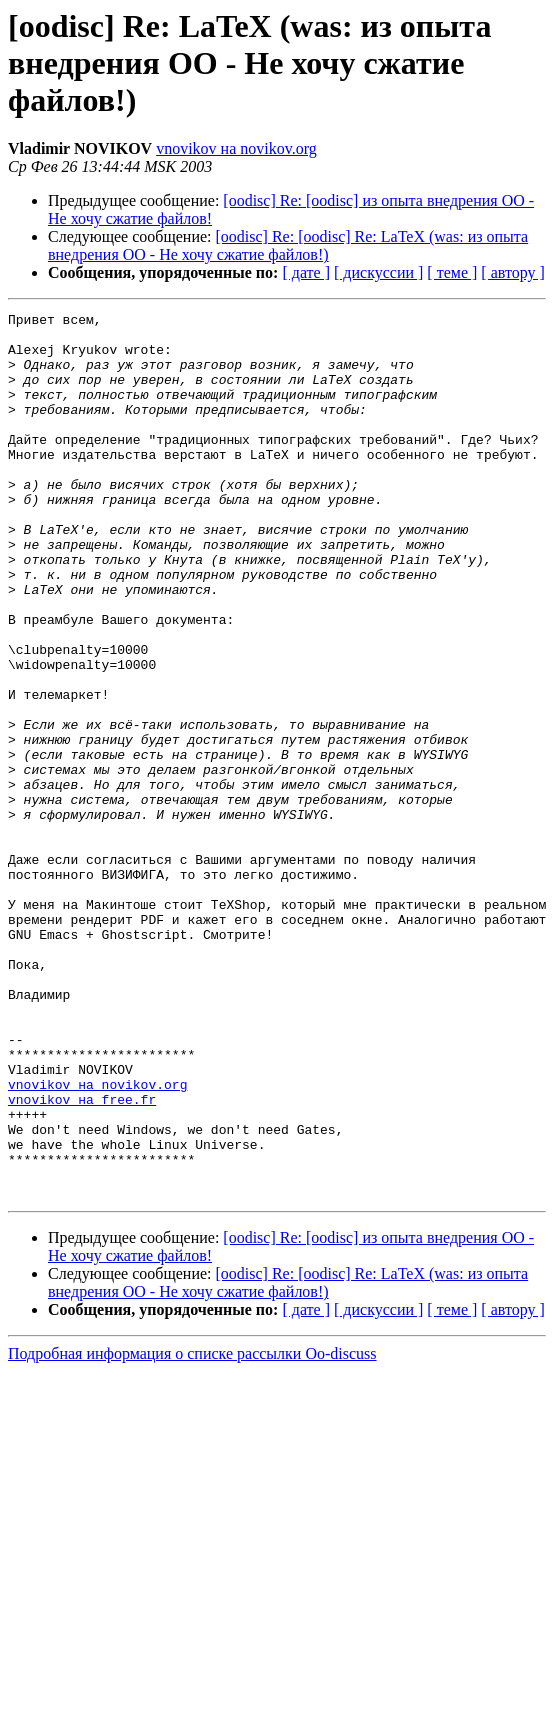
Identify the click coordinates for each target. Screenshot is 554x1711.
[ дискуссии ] (378, 272)
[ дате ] (306, 272)
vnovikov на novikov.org (236, 148)
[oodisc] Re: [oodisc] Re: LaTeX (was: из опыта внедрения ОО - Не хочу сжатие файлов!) (288, 245)
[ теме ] (452, 272)
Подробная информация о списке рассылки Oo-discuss (192, 1530)
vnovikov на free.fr (82, 1258)
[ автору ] (512, 272)
